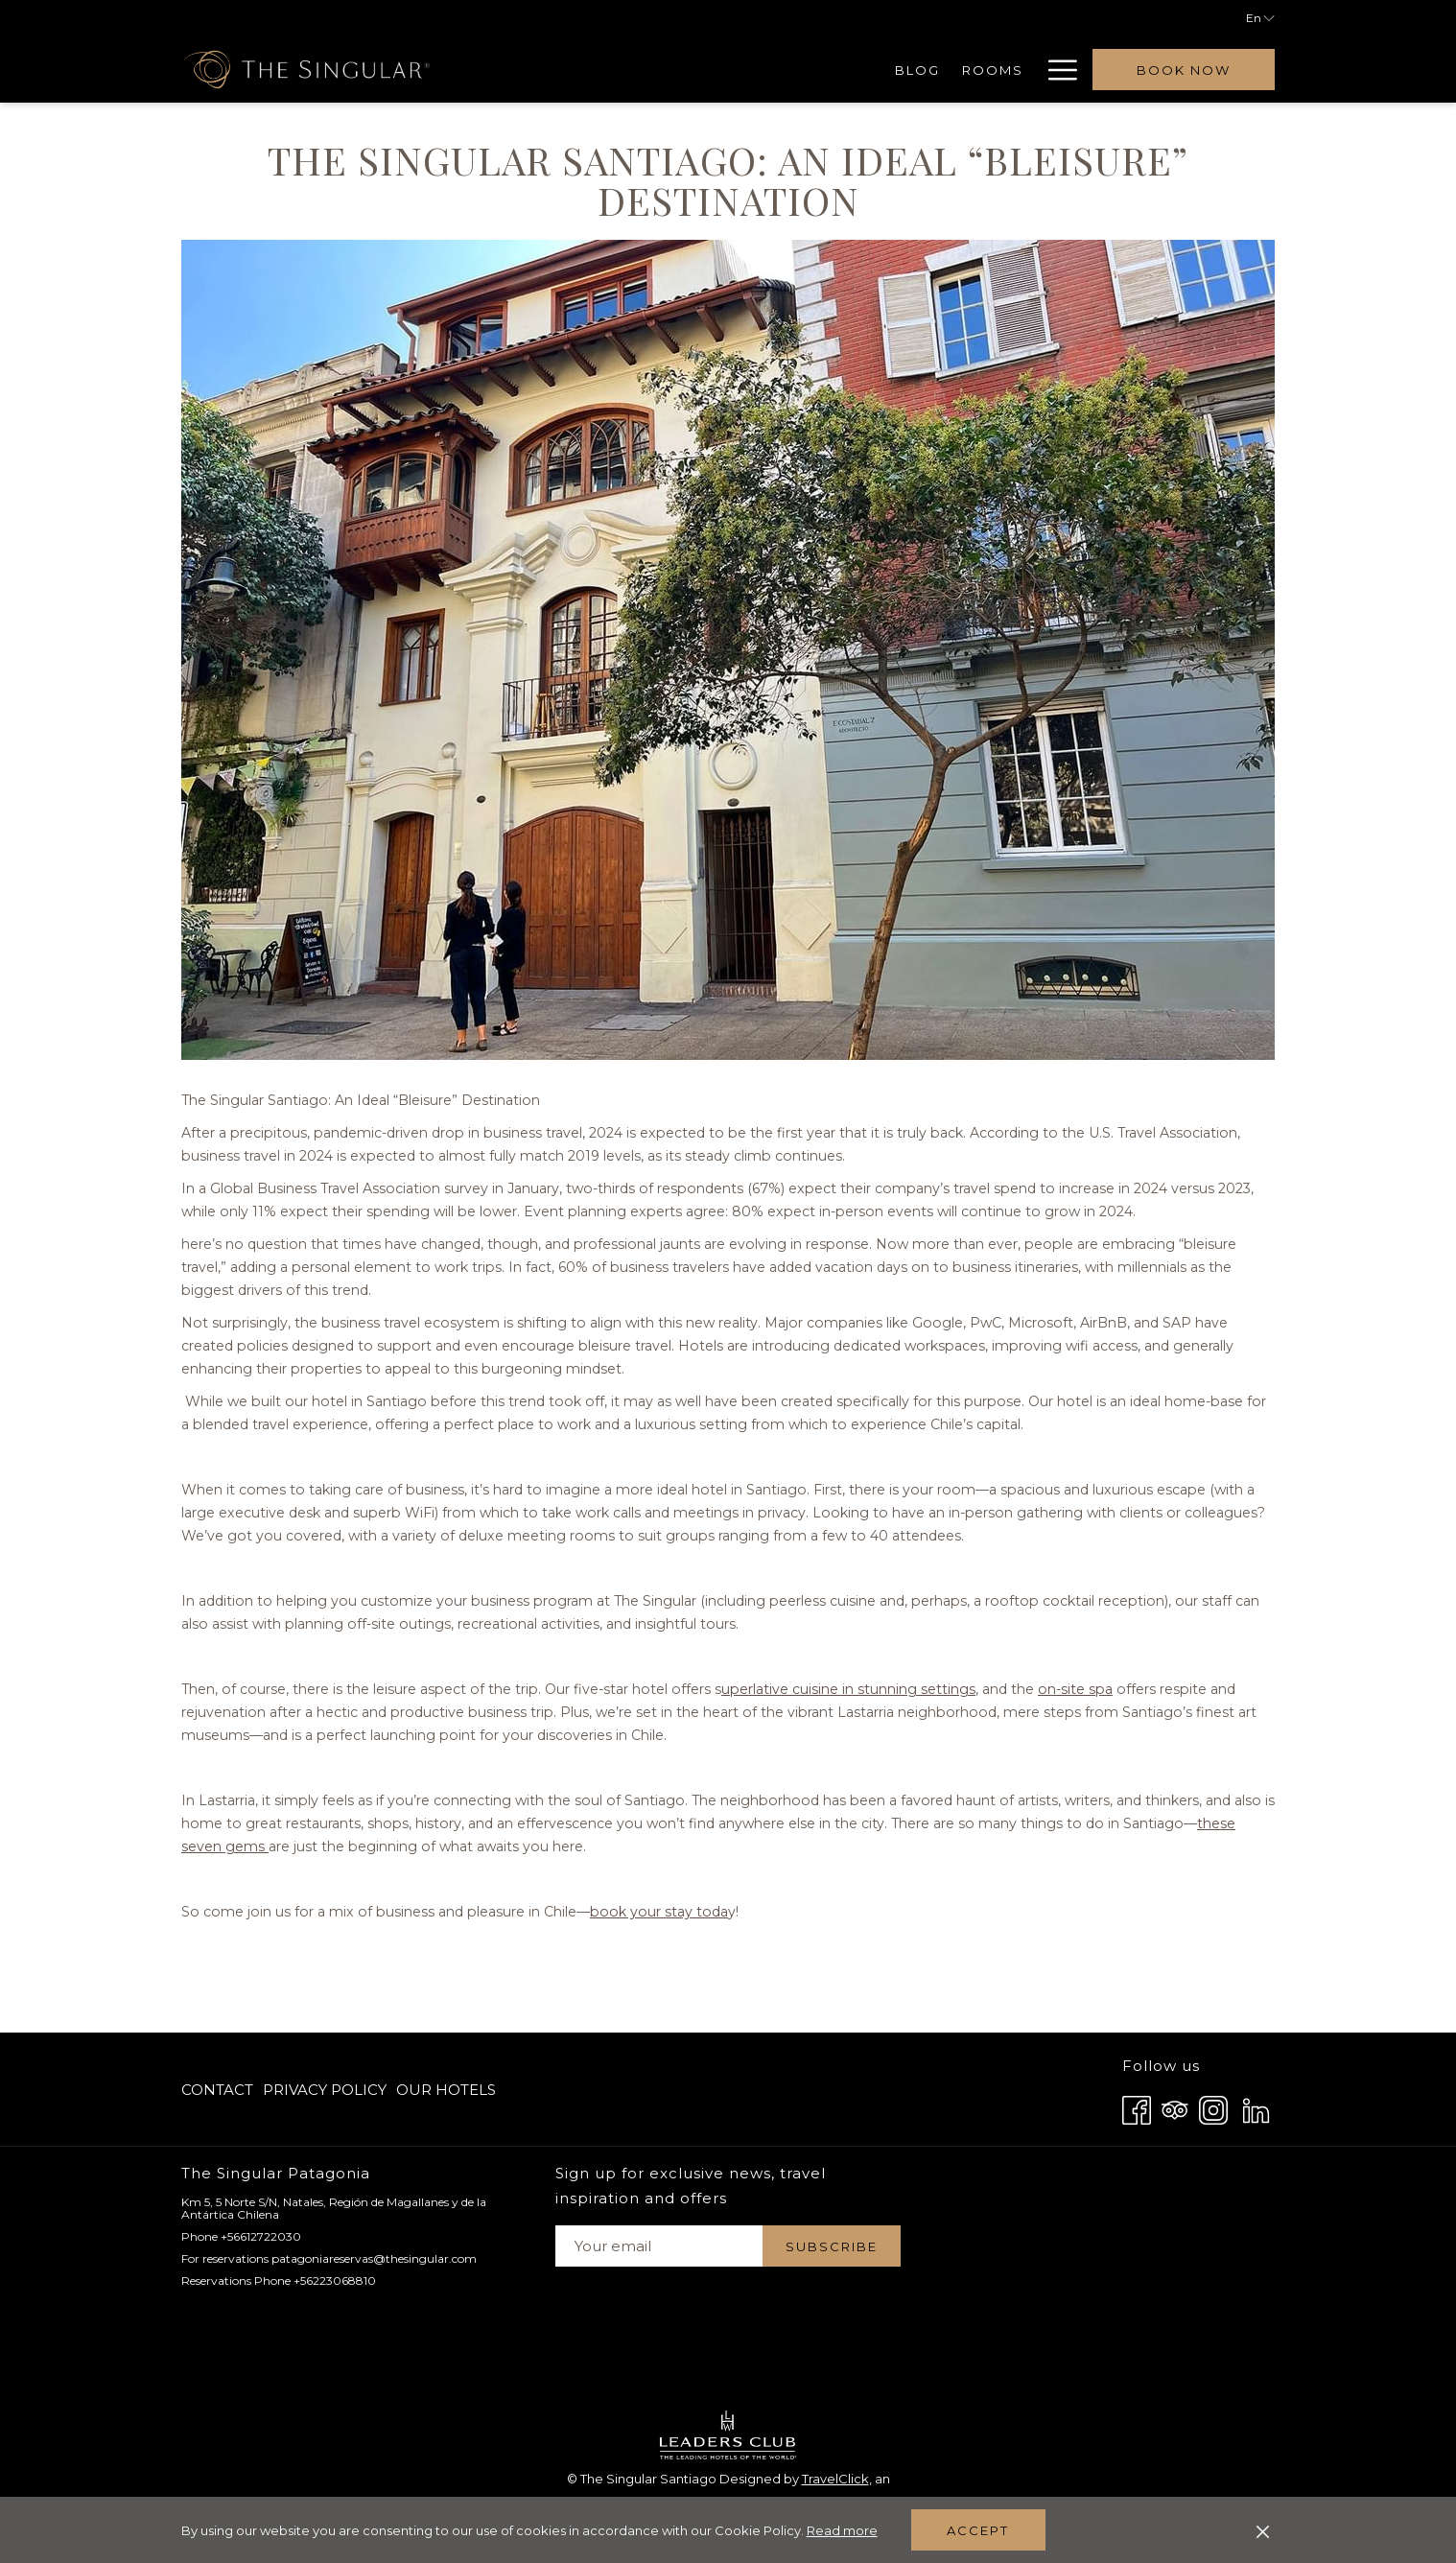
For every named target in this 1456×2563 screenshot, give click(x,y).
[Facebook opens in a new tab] (1136, 2108)
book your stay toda (689, 1934)
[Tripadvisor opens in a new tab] (1175, 2108)
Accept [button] (978, 2530)
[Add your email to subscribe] (659, 2246)
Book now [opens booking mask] (1184, 70)
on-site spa (1137, 1712)
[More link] (1055, 69)
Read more (844, 2531)
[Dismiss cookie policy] (1263, 2530)
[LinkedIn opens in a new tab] (1256, 2108)
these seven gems (327, 1869)
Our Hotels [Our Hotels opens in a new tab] (446, 2093)
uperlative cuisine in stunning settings (894, 1712)
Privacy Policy (325, 2090)
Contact (217, 2090)
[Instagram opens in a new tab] (1213, 2108)
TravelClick (835, 2478)
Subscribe (832, 2246)
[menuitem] (613, 69)
